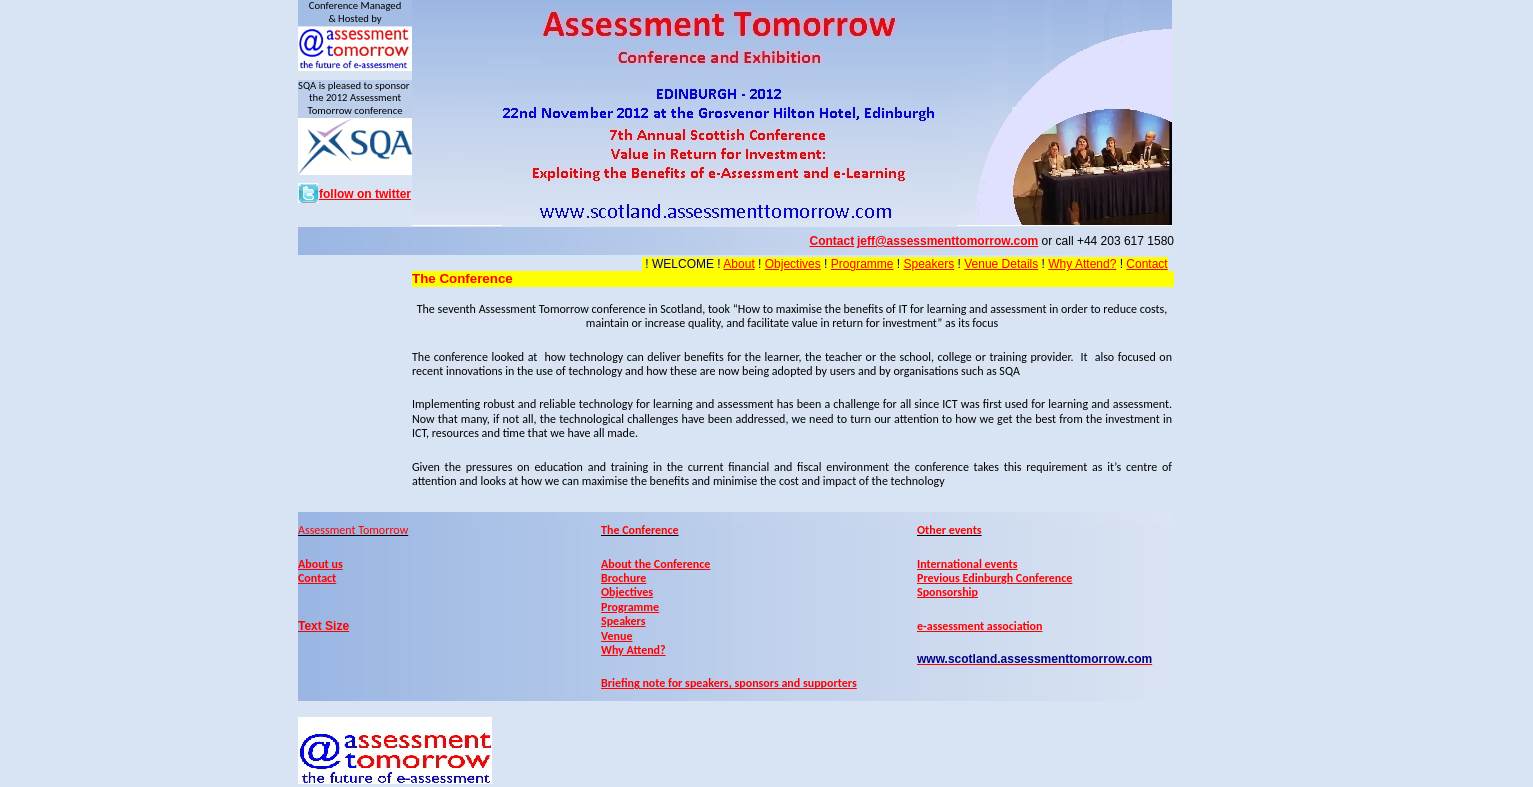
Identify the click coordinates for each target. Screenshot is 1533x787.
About (738, 264)
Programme (862, 264)
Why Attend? (1082, 264)
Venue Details (1001, 264)
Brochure (623, 578)
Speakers (928, 264)
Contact (1146, 264)
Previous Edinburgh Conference (994, 578)
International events (967, 564)
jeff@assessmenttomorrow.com (947, 241)
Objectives (793, 264)
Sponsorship (947, 592)
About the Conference (655, 564)
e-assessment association (979, 626)
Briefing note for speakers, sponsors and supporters (729, 683)
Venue (616, 636)
